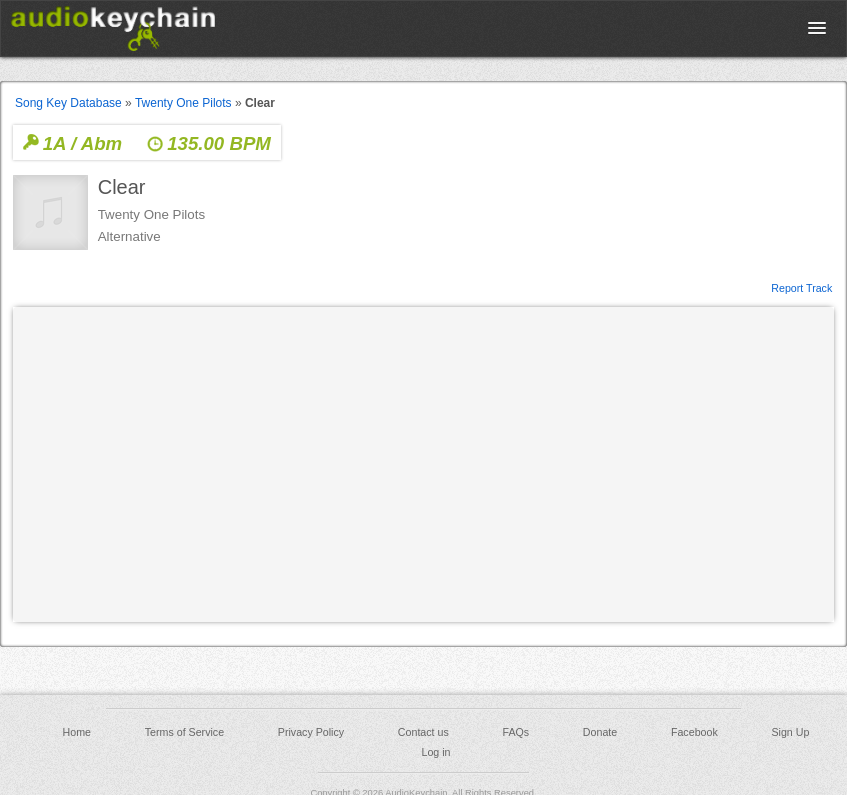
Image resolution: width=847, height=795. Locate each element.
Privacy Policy (311, 732)
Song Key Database (68, 103)
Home (77, 732)
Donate (600, 732)
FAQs (516, 732)
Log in (435, 752)
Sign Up (790, 732)
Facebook (694, 732)
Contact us (423, 732)
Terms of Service (184, 732)
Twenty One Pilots (183, 103)
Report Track (801, 287)
